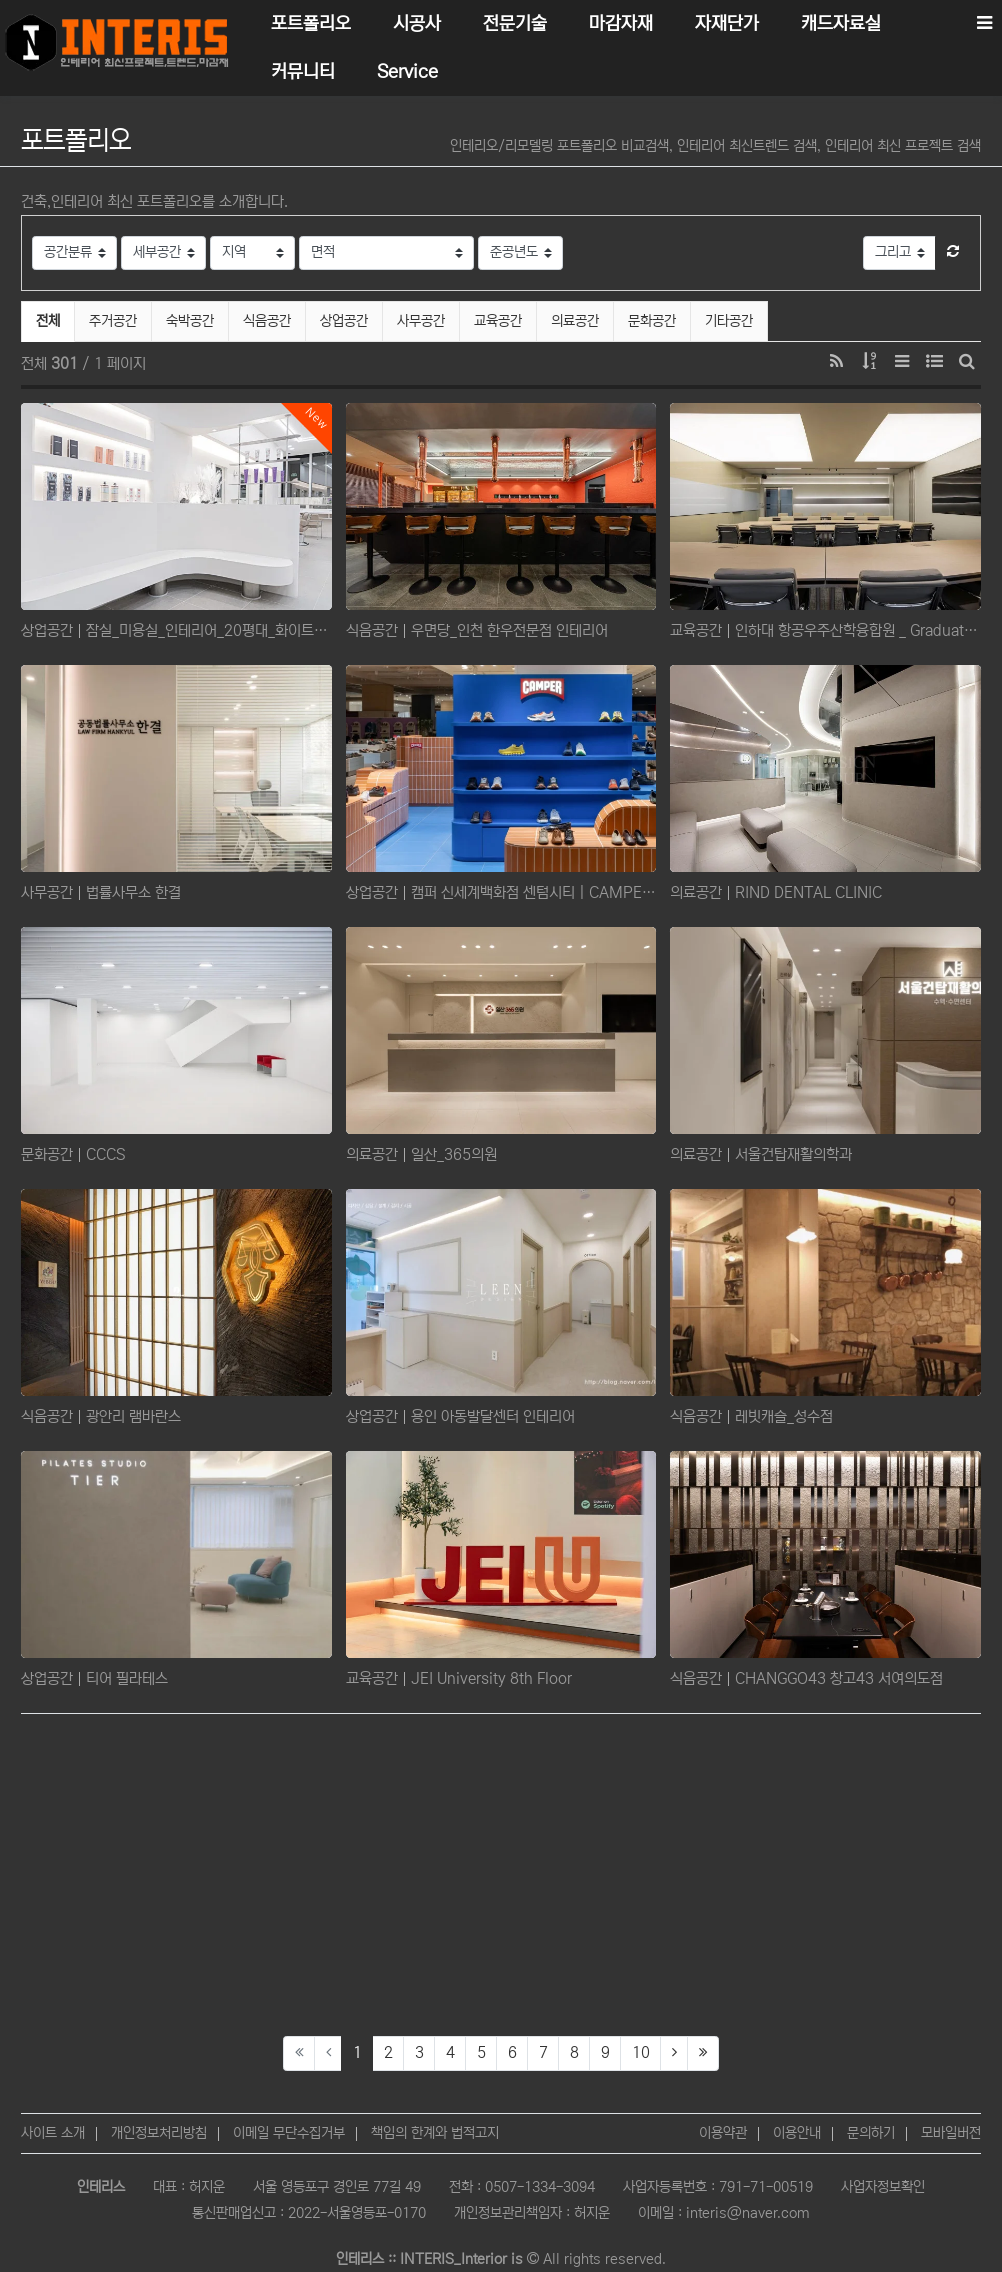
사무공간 (421, 321)
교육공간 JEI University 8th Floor (459, 1678)
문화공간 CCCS (73, 1154)
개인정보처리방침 (159, 2133)
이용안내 (797, 2133)
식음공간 (267, 321)
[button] (952, 253)
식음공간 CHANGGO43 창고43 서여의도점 (806, 1678)
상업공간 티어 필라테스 (94, 1678)
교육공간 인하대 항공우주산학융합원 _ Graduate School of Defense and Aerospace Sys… (825, 630)
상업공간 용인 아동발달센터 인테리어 (460, 1416)
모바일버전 (951, 2133)
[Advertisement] (501, 1875)
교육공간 (498, 321)
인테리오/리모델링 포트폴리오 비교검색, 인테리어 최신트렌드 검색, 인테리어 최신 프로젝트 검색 (715, 146)
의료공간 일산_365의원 (421, 1154)
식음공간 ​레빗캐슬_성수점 (751, 1416)
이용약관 (723, 2133)
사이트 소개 (53, 2133)
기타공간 (729, 321)
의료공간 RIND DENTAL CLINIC (776, 892)
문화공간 (652, 321)
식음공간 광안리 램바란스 (101, 1416)
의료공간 (575, 321)
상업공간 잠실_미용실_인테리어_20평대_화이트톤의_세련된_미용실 (176, 630)
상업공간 (344, 321)
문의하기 (871, 2133)
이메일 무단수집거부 (289, 2133)
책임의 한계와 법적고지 (435, 2133)
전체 (48, 321)
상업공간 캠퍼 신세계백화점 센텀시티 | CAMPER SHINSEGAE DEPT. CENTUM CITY (501, 892)
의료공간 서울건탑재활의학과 (761, 1154)
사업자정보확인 (883, 2187)
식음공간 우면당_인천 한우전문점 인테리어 (477, 630)
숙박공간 (190, 321)
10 (641, 2052)
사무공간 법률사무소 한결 (101, 892)
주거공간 (113, 321)
